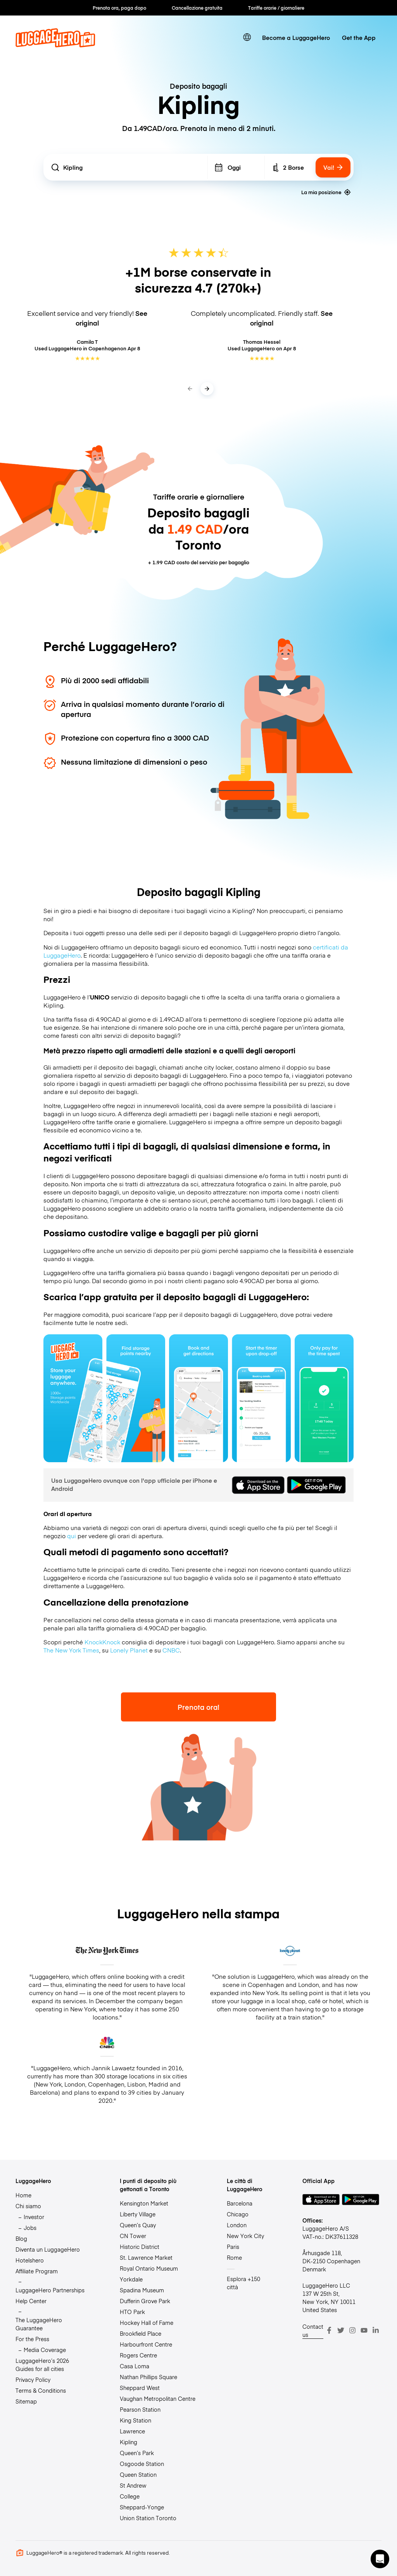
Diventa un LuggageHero (48, 2249)
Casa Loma (134, 2366)
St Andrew (133, 2485)
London (237, 2225)
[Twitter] (340, 2330)
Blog (21, 2238)
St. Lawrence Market (146, 2257)
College (130, 2496)
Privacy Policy (33, 2379)
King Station (135, 2420)
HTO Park (132, 2312)
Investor (34, 2217)
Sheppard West (140, 2388)
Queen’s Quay (138, 2225)
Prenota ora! (198, 1707)
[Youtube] (364, 2330)
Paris (233, 2246)
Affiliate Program (37, 2271)
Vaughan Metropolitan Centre (157, 2398)
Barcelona (239, 2203)
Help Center (31, 2301)
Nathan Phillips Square (148, 2377)
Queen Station (138, 2474)
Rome (234, 2257)
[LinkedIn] (375, 2330)
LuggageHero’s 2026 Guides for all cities (42, 2365)
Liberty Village (137, 2214)
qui (71, 1536)
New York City (245, 2236)
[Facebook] (329, 2330)
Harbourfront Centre (146, 2344)
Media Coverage (45, 2350)
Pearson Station (140, 2409)
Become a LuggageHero (296, 37)
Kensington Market (144, 2203)
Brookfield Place (140, 2333)
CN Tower (133, 2236)
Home (23, 2195)
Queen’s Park (137, 2453)
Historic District (139, 2246)
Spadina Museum (142, 2290)
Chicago (238, 2214)
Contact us (312, 2330)
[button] (380, 2559)
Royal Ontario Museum (149, 2268)
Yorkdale (131, 2279)
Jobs (30, 2227)
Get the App (359, 37)
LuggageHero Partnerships (50, 2290)
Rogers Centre (138, 2355)
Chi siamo (28, 2206)
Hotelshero (30, 2260)
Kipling (128, 2442)
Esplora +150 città (243, 2283)
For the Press (32, 2339)
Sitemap (26, 2401)
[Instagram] (352, 2330)
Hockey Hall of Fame (146, 2322)
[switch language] (247, 37)
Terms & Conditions (41, 2390)
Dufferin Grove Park (145, 2301)
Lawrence (132, 2431)
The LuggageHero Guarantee (39, 2324)
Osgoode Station (142, 2463)
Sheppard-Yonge (142, 2507)
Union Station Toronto (148, 2518)
